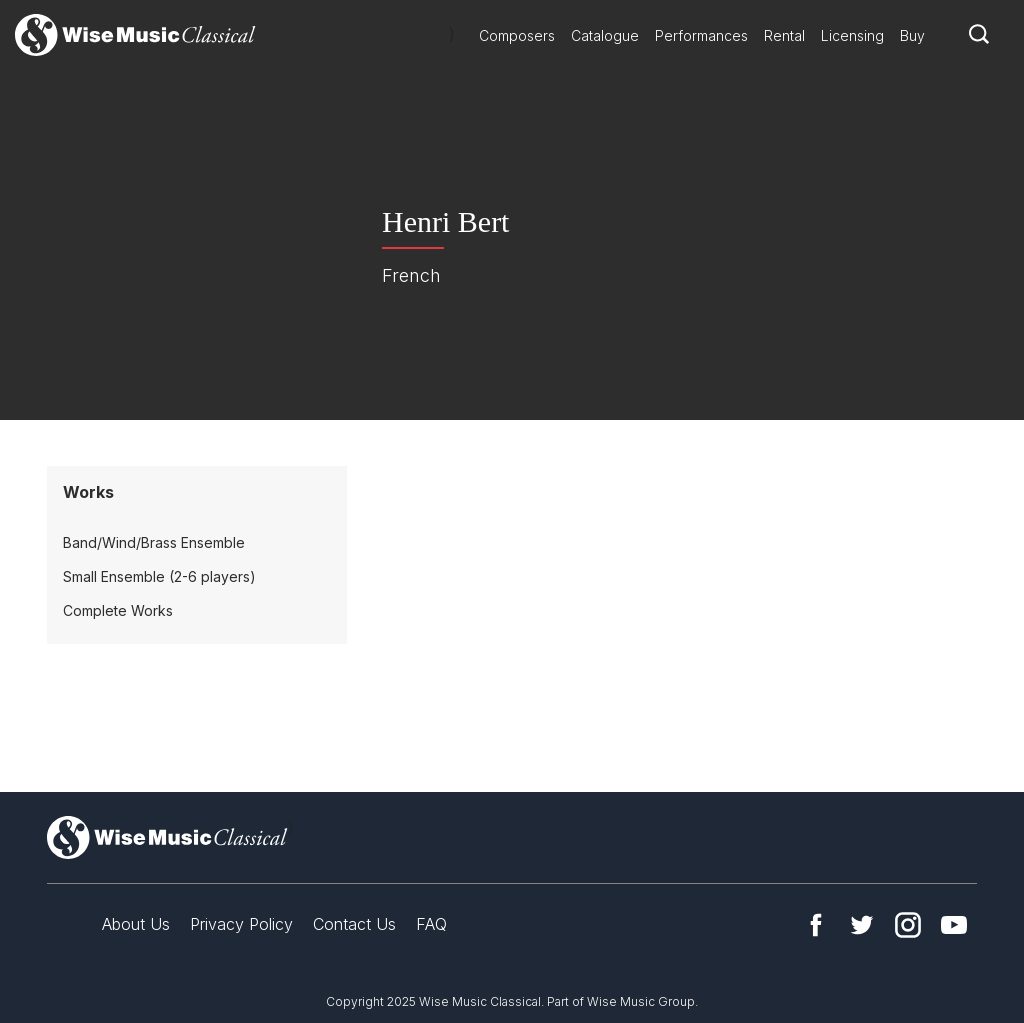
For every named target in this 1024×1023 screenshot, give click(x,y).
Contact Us (354, 924)
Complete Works (118, 610)
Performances (701, 35)
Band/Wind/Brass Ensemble (154, 542)
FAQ (431, 924)
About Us (136, 924)
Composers (517, 35)
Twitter (862, 925)
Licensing (852, 35)
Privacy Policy (241, 924)
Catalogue (605, 35)
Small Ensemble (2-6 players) (159, 576)
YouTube (954, 925)
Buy (912, 35)
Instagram (908, 925)
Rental (784, 35)
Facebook (816, 925)
